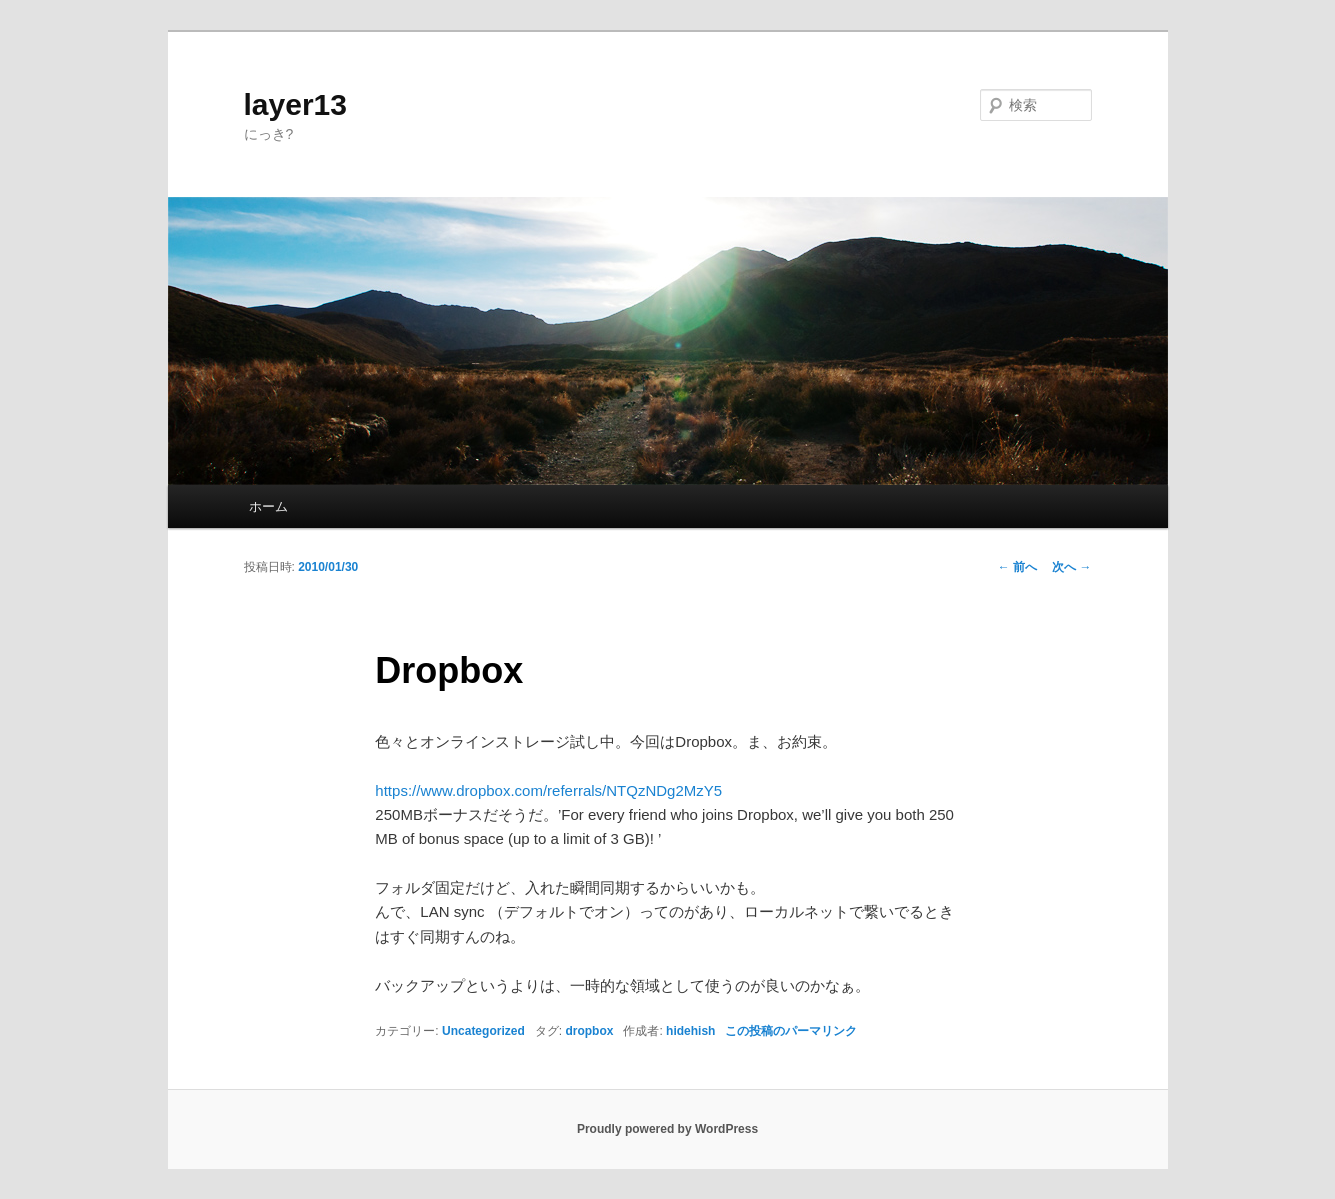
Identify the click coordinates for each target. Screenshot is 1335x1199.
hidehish (690, 1031)
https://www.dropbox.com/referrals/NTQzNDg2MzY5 (548, 790)
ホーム (268, 506)
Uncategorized (483, 1031)
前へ (1017, 567)
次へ (1071, 567)
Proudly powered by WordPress (667, 1129)
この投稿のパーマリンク (791, 1031)
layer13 (295, 104)
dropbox (589, 1031)
